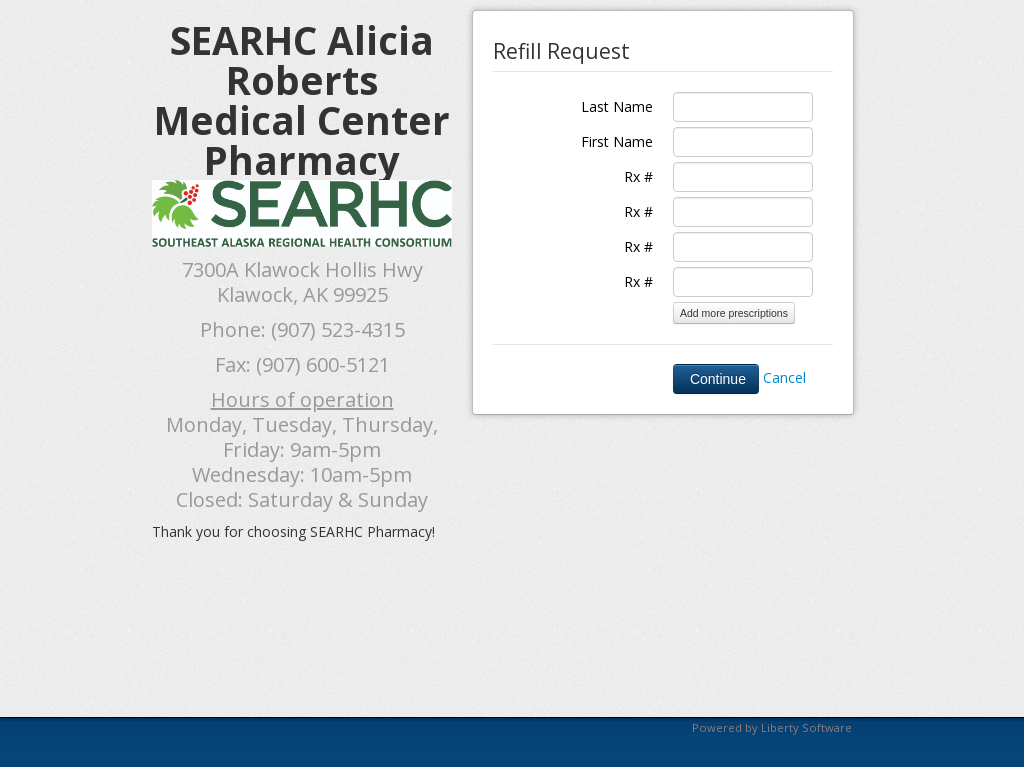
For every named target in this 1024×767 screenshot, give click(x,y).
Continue (716, 379)
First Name (617, 141)
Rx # (638, 176)
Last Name (617, 106)
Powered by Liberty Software (772, 727)
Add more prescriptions (734, 313)
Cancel (784, 377)
